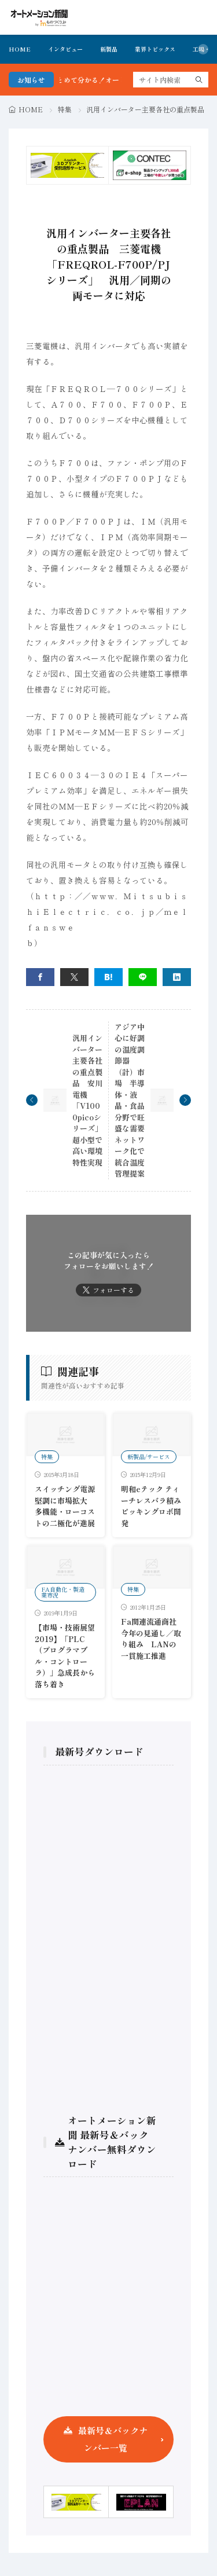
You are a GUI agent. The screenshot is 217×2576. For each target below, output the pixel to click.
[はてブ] (108, 977)
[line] (142, 977)
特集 (65, 109)
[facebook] (40, 977)
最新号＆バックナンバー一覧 (113, 2439)
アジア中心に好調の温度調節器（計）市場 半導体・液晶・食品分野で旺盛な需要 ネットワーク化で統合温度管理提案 (133, 1100)
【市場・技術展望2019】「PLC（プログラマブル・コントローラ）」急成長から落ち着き (65, 1656)
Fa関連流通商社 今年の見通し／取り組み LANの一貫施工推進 (152, 1638)
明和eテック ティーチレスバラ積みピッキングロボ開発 (151, 1506)
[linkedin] (177, 977)
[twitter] (74, 977)
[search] (199, 80)
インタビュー (65, 49)
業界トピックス (155, 49)
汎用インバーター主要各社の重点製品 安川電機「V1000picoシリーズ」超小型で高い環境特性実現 (87, 1100)
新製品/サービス (148, 1456)
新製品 (108, 49)
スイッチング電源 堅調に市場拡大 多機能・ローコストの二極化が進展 (65, 1506)
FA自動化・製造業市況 (62, 1592)
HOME (20, 49)
